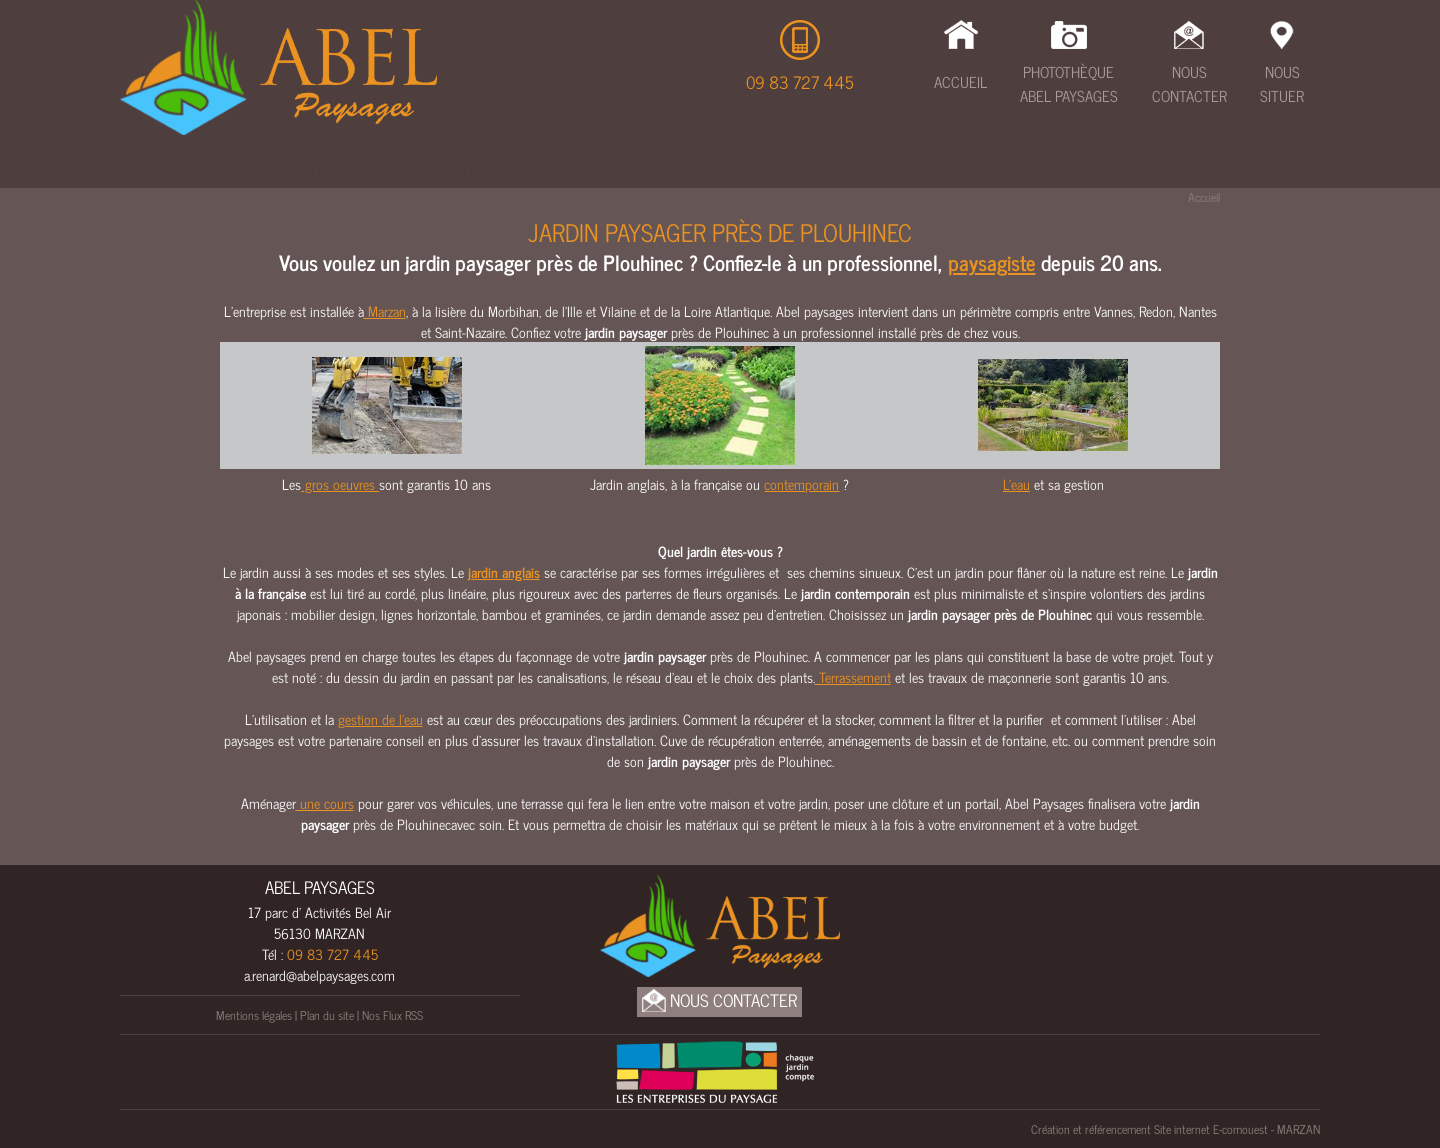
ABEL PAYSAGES (320, 887)
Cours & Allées (500, 171)
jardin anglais (504, 571)
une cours (325, 802)
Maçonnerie (631, 171)
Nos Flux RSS (392, 1015)
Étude (257, 171)
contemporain (801, 483)
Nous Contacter (1189, 84)
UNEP (1136, 171)
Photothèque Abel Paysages (1069, 84)
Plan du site (327, 1015)
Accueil (960, 81)
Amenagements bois (1015, 171)
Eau (719, 171)
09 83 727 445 (800, 82)
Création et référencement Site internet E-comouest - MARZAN (1175, 1129)
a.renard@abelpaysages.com (319, 974)
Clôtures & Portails (837, 171)
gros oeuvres (340, 483)
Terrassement (361, 171)
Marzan (385, 310)
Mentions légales (254, 1015)
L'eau (1016, 483)
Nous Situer (1282, 84)
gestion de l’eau (380, 718)
